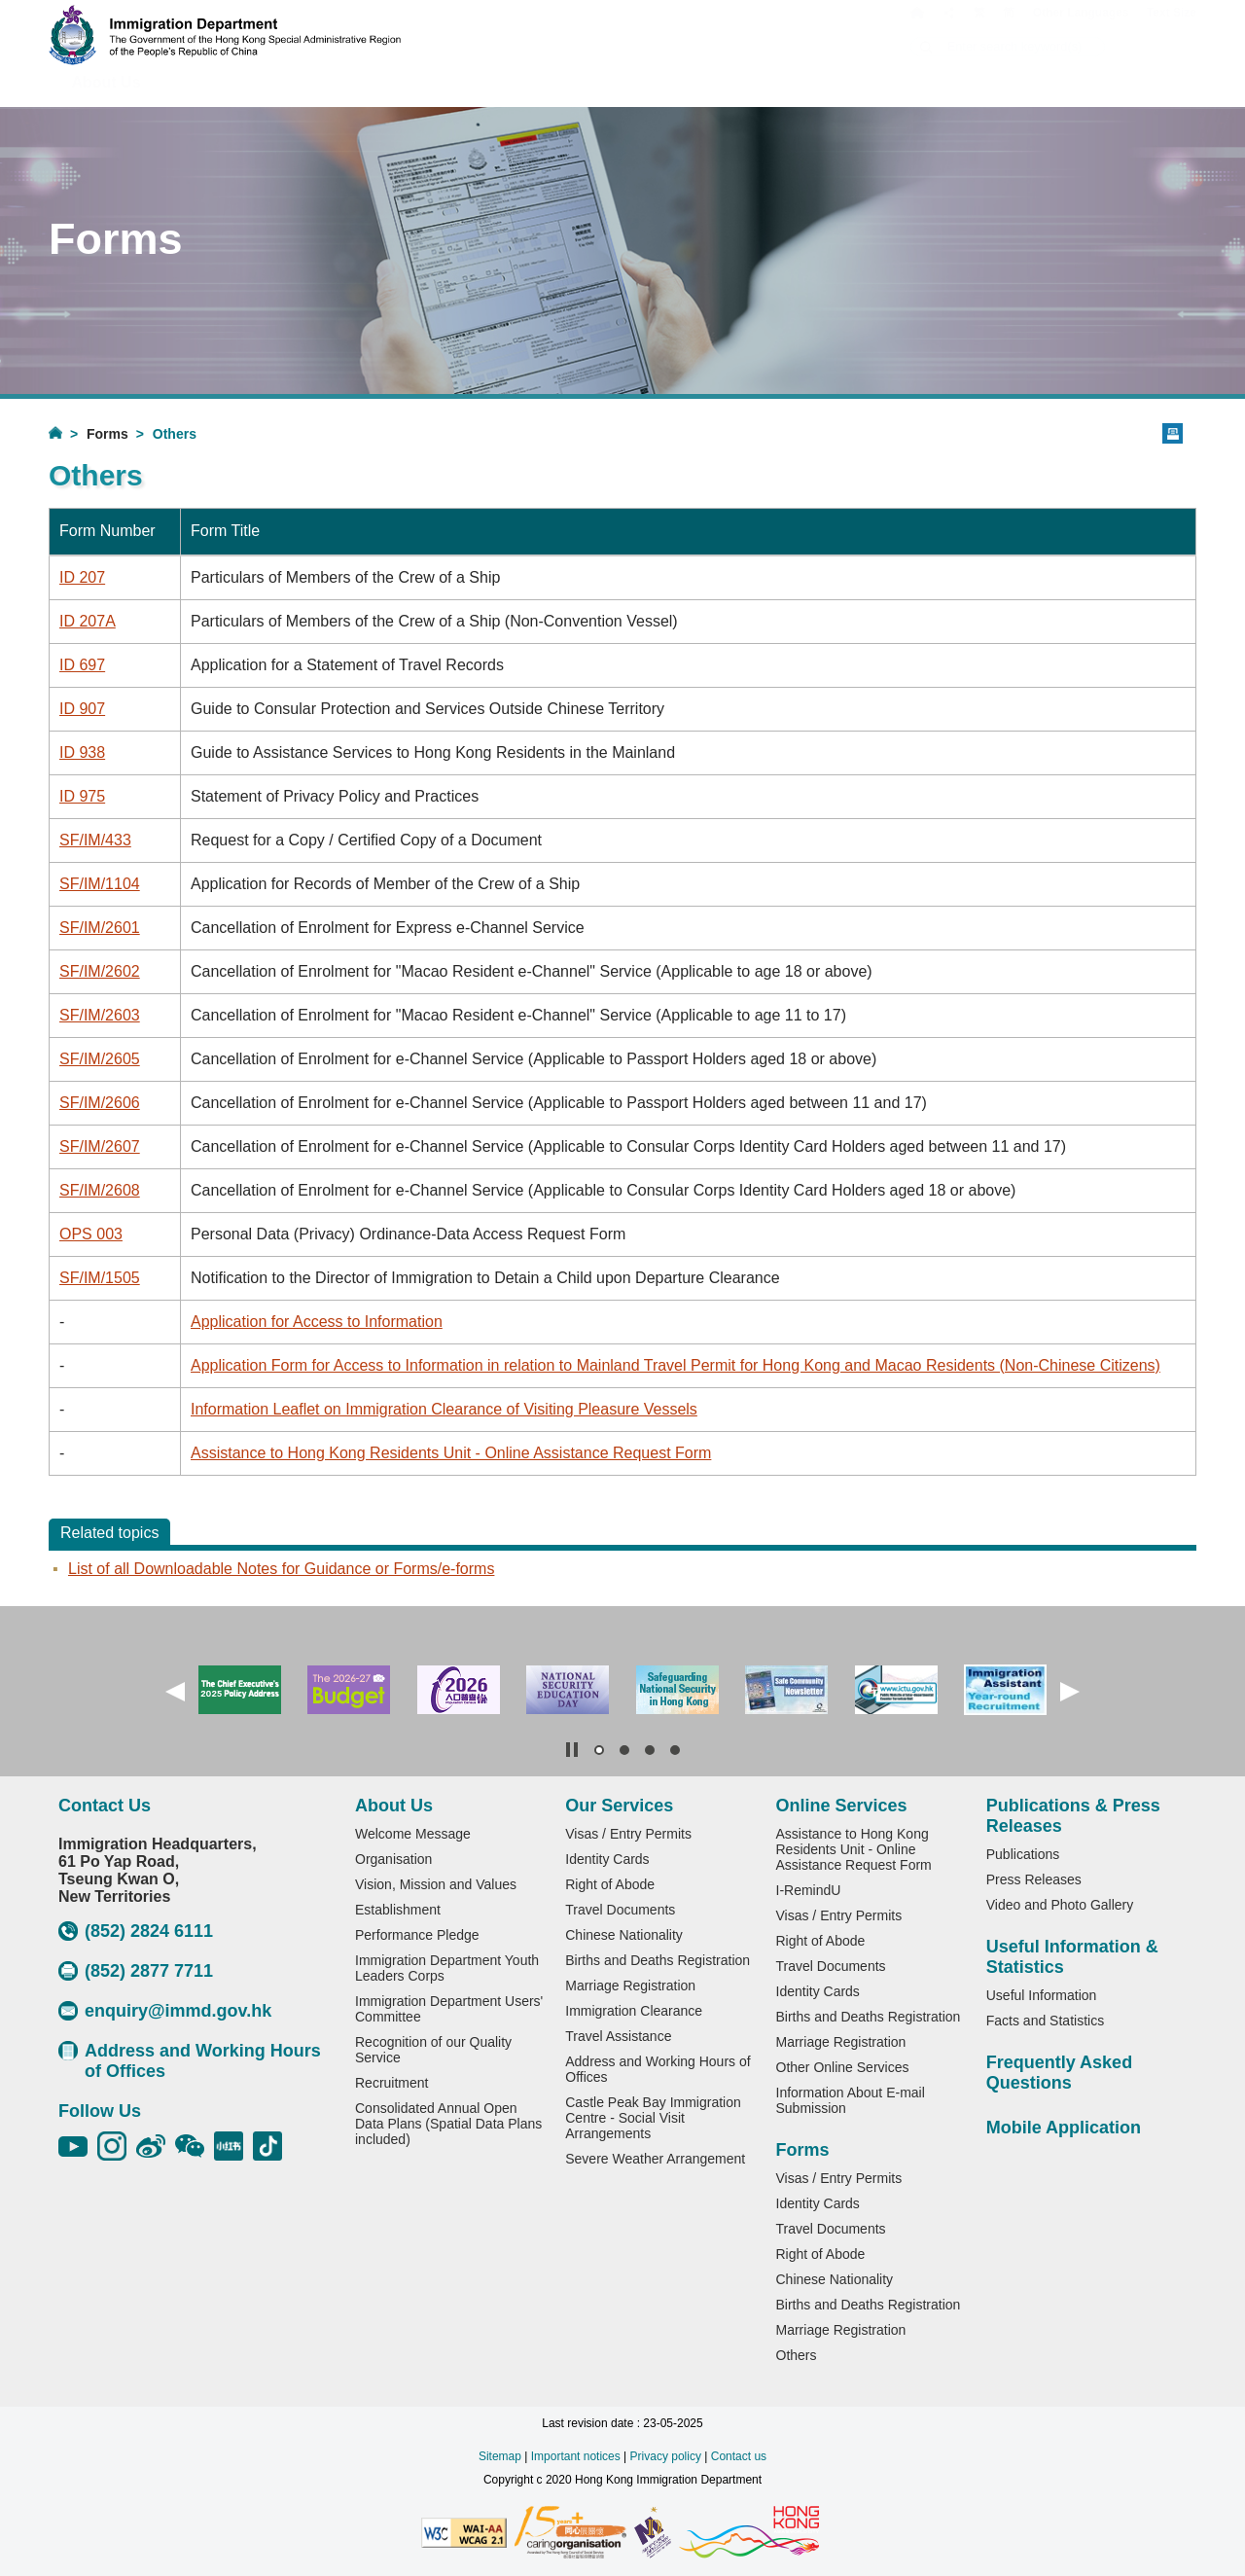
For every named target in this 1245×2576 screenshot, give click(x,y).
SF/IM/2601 (99, 927)
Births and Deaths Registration (657, 1960)
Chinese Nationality (624, 1935)
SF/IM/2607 (99, 1146)
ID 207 (82, 577)
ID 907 (82, 708)
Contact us (738, 2456)
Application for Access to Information (317, 1321)
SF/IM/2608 (99, 1190)
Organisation (393, 1859)
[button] (175, 1691)
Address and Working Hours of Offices (189, 2061)
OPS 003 (91, 1234)
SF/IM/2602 (99, 971)
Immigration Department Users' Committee (449, 2008)
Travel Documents (620, 1909)
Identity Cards (607, 1859)
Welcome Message (413, 1834)
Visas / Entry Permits (628, 1834)
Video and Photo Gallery (1060, 1905)
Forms (107, 434)
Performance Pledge (417, 1935)
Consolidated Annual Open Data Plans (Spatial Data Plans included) (448, 2123)
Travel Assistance (618, 2036)
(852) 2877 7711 (135, 1971)
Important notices (576, 2456)
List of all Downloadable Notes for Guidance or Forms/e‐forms (281, 1568)
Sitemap (500, 2456)
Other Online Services (842, 2067)
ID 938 (82, 752)
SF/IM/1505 (99, 1278)
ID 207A (87, 621)
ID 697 (82, 665)
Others (796, 2355)
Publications (1023, 1854)
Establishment (398, 1909)
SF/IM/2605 (99, 1059)
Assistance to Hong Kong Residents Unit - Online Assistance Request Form (451, 1453)
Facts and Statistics (1045, 2020)
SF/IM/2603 (99, 1015)
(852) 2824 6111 (135, 1931)
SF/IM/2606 (99, 1102)
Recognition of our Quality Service (433, 2049)
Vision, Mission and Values (435, 1884)
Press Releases (1034, 1879)
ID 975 (82, 796)
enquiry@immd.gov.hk (164, 2011)
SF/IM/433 (95, 840)
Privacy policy (665, 2456)
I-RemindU (808, 1890)
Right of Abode (610, 1884)
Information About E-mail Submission (850, 2100)
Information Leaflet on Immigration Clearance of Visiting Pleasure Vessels (444, 1409)
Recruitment (391, 2083)
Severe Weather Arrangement (655, 2158)
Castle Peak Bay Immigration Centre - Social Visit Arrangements (653, 2117)
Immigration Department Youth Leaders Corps (447, 1968)
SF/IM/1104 (99, 884)
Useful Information (1041, 1995)
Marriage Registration (630, 1985)
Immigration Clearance (633, 2011)
